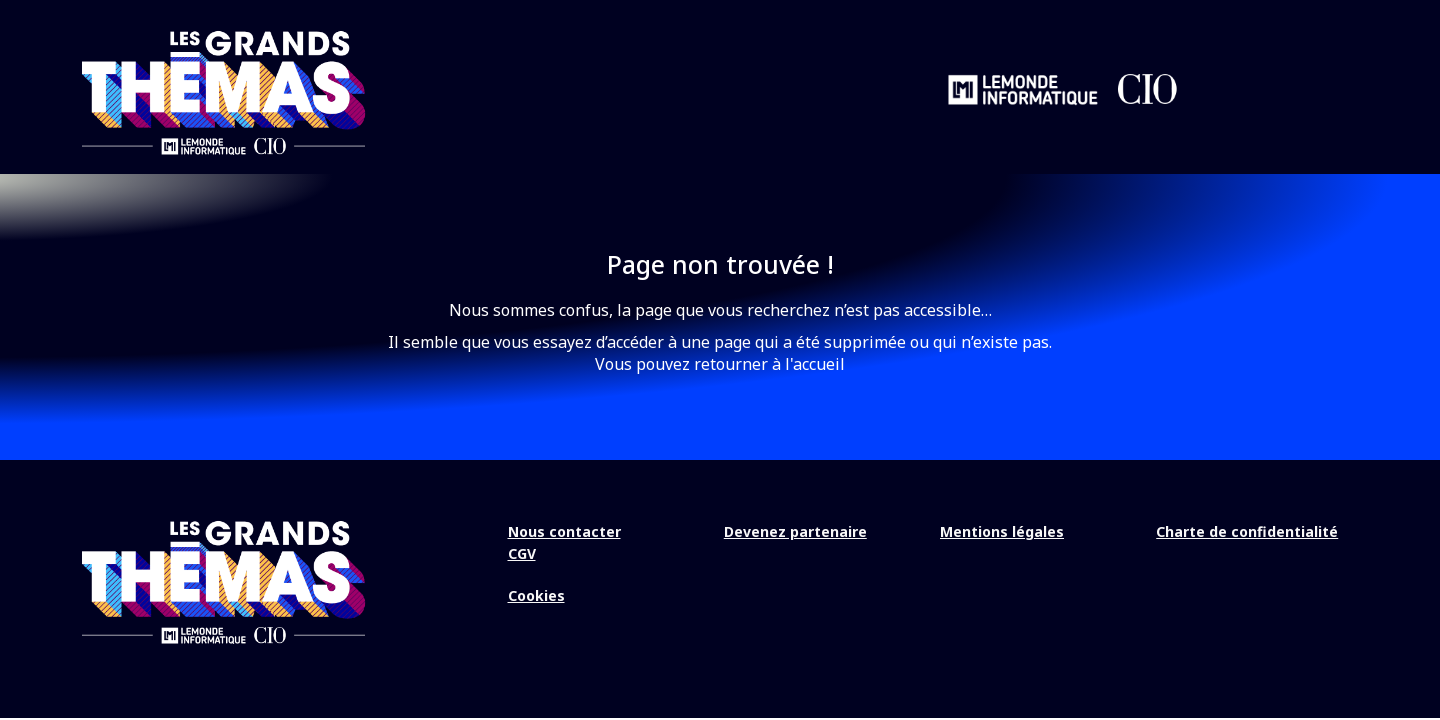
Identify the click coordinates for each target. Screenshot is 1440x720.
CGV (522, 553)
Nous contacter (564, 531)
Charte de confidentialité (1247, 531)
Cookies (536, 595)
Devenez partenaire (795, 531)
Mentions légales (1002, 531)
